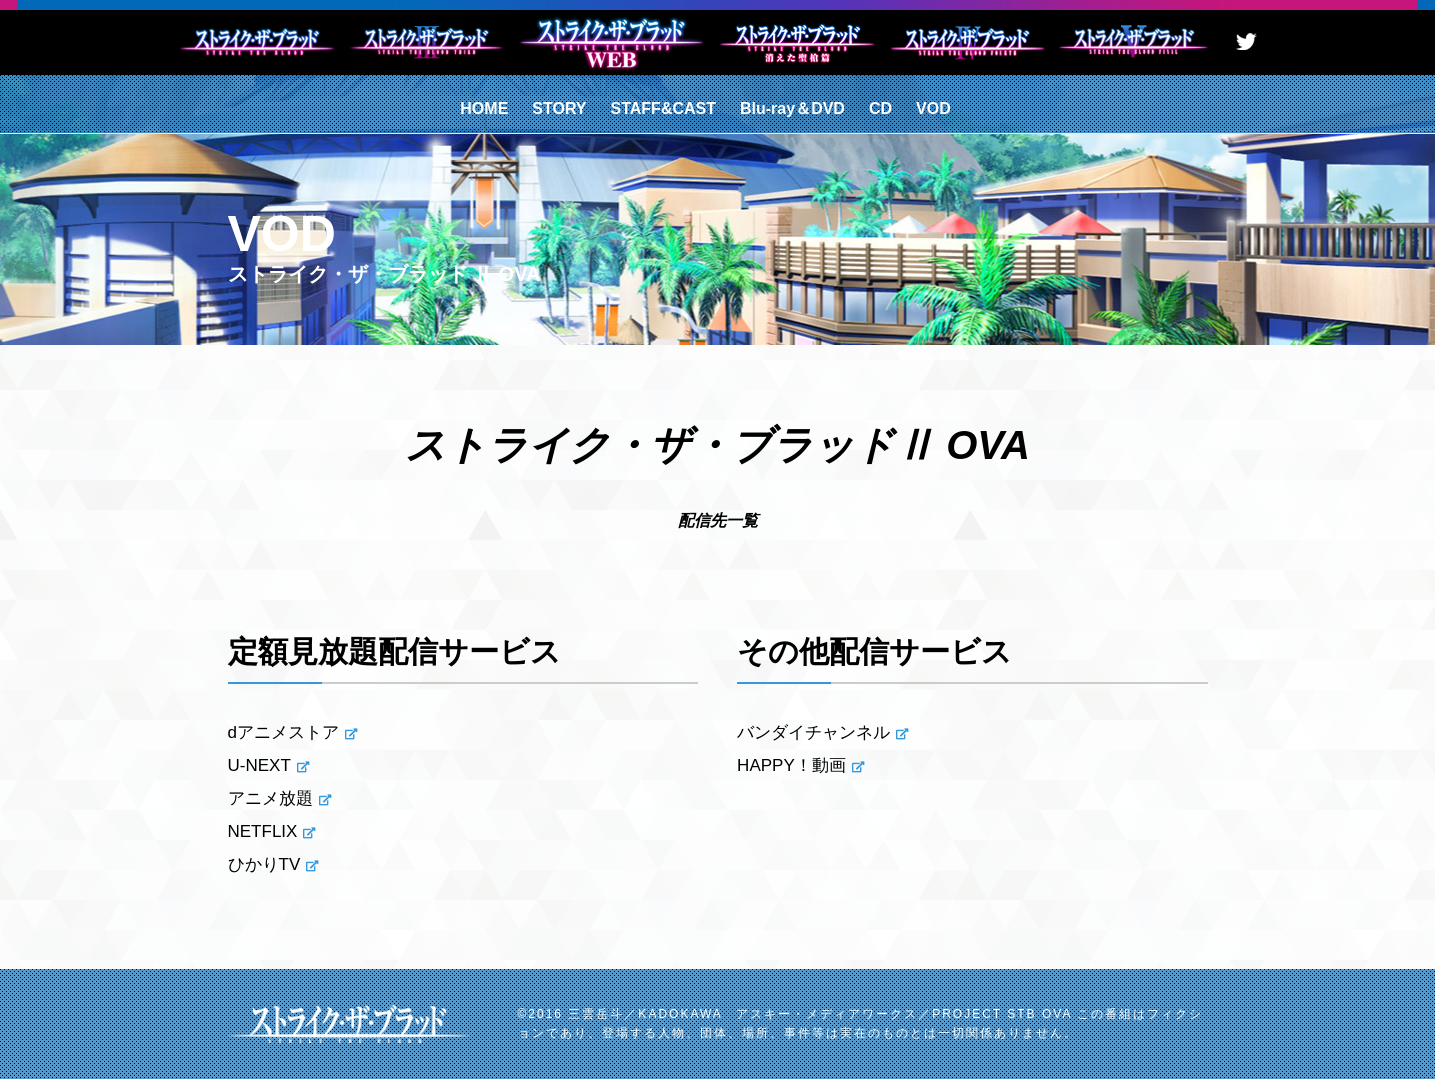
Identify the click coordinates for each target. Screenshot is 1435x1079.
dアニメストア (283, 732)
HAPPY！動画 (791, 765)
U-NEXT (259, 765)
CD (880, 108)
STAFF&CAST (663, 108)
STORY (559, 108)
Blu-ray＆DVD (792, 108)
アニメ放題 (270, 798)
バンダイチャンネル (813, 732)
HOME (484, 108)
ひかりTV (264, 864)
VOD (933, 108)
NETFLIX (263, 831)
